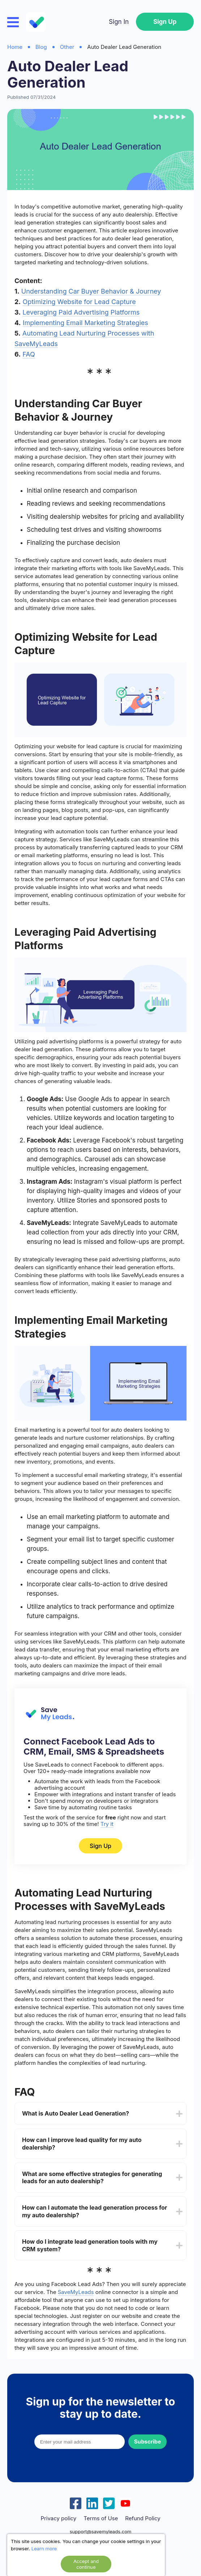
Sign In (119, 22)
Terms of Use (101, 2518)
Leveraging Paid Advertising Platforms (81, 312)
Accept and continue (86, 2564)
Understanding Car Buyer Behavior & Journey (91, 291)
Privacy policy (58, 2518)
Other (67, 46)
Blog (41, 46)
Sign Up (164, 21)
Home (14, 46)
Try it (107, 1824)
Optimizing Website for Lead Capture (79, 302)
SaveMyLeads (76, 2292)
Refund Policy (142, 2518)
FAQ (28, 354)
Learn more (44, 2548)
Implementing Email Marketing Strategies (85, 323)
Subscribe (147, 2441)
